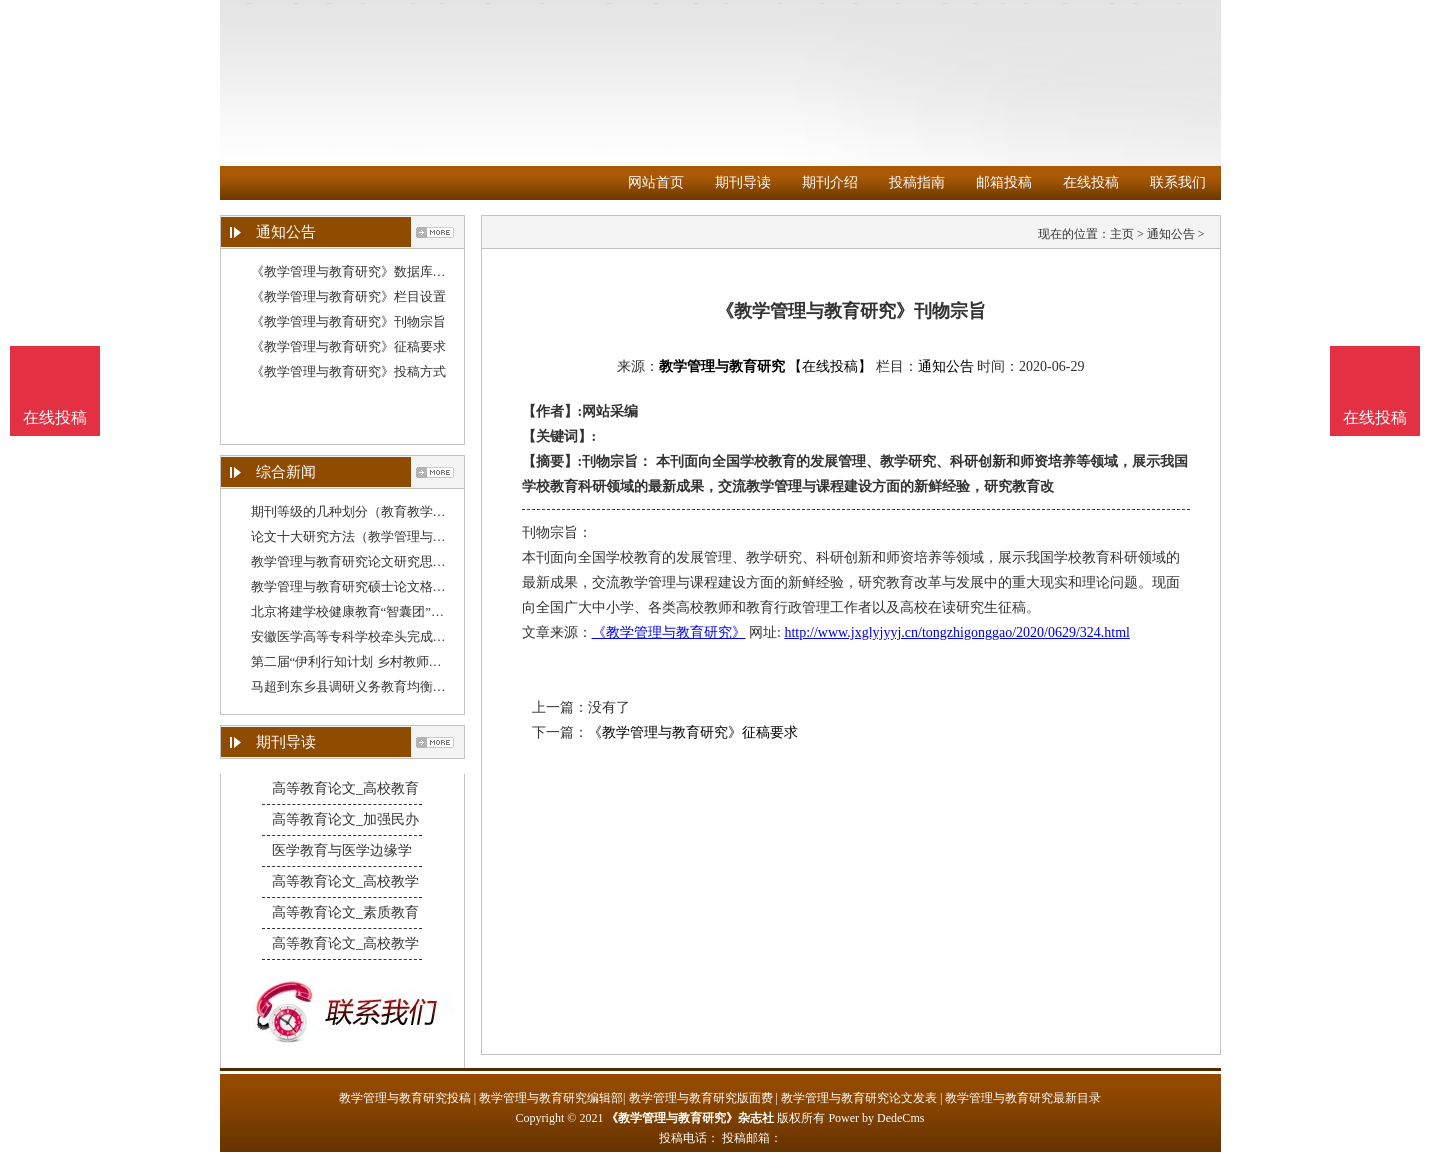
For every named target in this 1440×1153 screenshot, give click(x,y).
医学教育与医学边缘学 (342, 850)
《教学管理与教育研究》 (669, 632)
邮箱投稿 (1004, 182)
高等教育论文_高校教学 (345, 881)
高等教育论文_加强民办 (345, 819)
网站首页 (656, 182)
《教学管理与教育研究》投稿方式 (348, 371)
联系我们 (1178, 182)
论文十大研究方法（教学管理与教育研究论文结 (387, 536)
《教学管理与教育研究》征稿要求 (348, 346)
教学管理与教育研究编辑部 (551, 1098)
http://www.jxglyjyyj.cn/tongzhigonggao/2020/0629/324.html (957, 632)
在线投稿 (1091, 182)
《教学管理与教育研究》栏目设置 (348, 296)
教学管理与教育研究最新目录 (1023, 1098)
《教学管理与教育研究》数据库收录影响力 (374, 271)
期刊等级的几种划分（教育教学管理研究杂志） (387, 511)
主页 (1122, 234)
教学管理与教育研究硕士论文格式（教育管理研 (387, 586)
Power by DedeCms (876, 1118)
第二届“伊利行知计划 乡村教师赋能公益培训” (382, 661)
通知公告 (1171, 234)
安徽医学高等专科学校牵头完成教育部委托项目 (387, 636)
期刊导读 (743, 182)
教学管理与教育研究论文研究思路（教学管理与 (387, 561)
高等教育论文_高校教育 (345, 788)
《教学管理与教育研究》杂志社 (690, 1118)
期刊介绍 (830, 182)
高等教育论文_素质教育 (345, 912)
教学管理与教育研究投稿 (405, 1098)
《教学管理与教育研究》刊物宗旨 (348, 321)
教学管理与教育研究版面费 (701, 1098)
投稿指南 (917, 182)
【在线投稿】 (830, 366)
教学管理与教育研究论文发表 (859, 1098)
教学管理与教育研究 (722, 366)
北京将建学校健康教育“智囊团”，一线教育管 (380, 611)
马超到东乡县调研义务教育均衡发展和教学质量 (387, 686)
